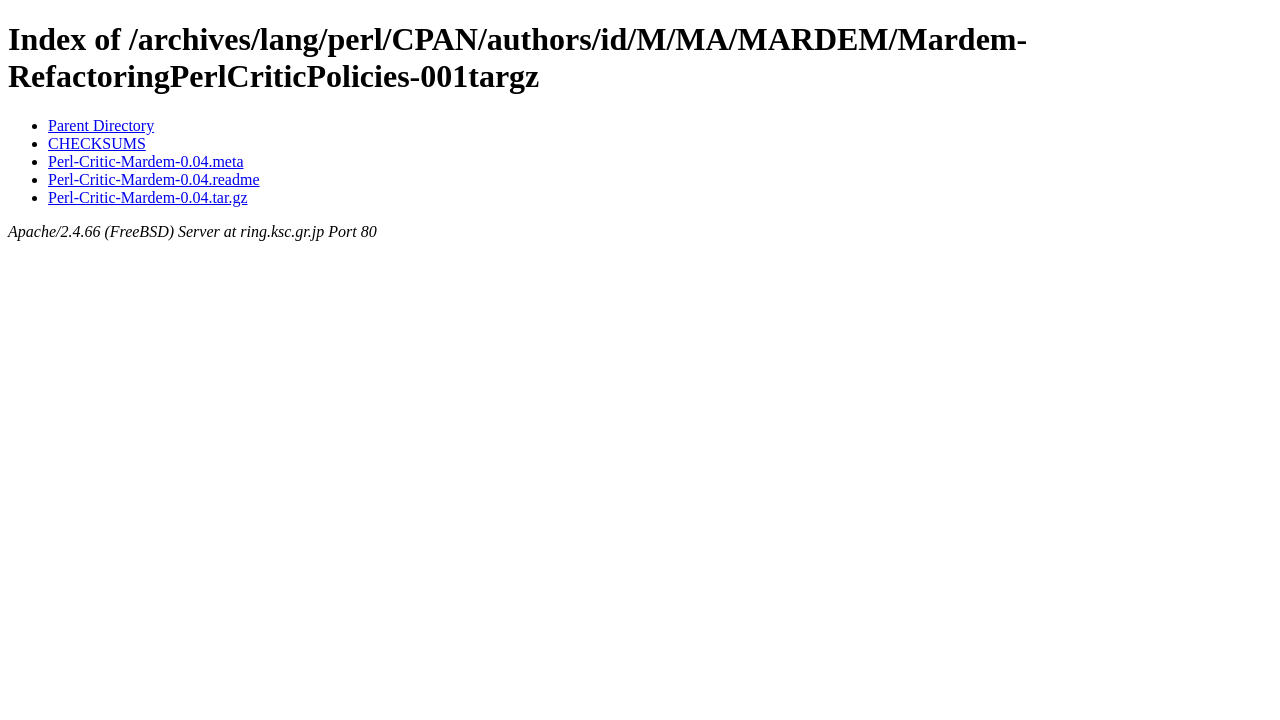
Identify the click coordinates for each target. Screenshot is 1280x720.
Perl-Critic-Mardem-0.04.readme (153, 179)
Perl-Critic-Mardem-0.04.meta (146, 161)
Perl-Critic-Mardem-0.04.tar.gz (148, 197)
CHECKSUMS (97, 143)
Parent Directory (101, 125)
